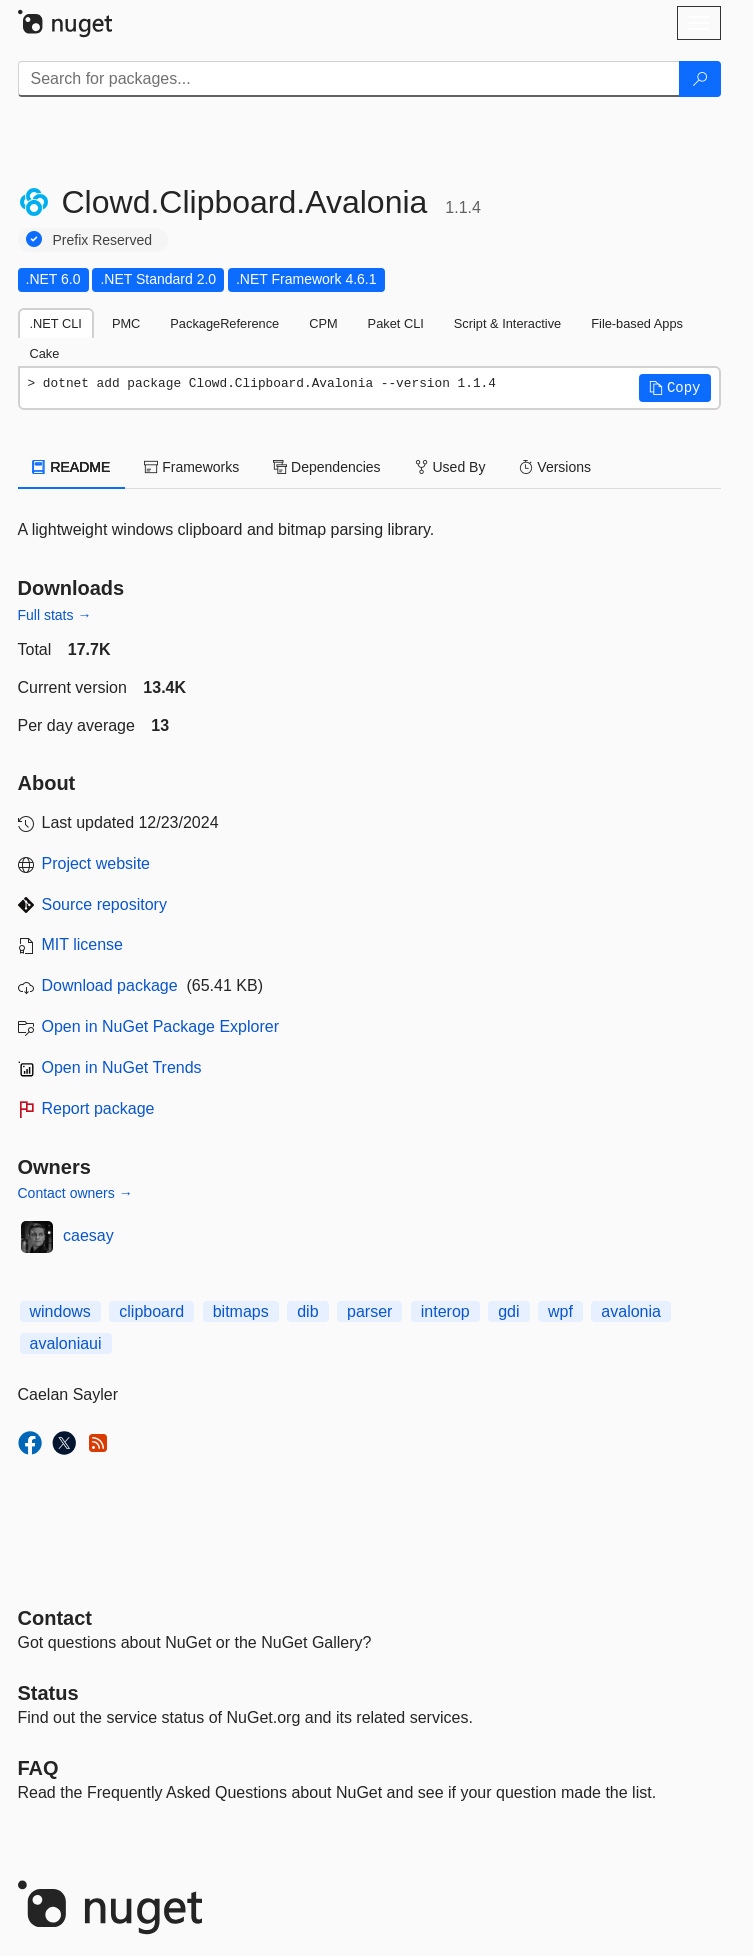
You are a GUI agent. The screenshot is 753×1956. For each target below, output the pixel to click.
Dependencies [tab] (326, 467)
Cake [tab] (45, 353)
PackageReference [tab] (224, 323)
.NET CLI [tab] (56, 323)
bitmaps (241, 1311)
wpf (560, 1311)
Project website (96, 863)
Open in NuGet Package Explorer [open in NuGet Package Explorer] (160, 1026)
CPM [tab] (323, 323)
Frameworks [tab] (191, 467)
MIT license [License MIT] (83, 944)
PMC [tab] (126, 323)
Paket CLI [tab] (396, 323)
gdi (508, 1311)
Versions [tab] (555, 467)
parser (369, 1311)
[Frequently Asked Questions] (38, 1768)
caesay (88, 1235)
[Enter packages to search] (349, 79)
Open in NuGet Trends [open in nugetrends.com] (122, 1067)
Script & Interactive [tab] (507, 323)
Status (48, 1693)
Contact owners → (75, 1193)
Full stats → (55, 615)
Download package (110, 985)
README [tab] (72, 467)
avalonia (631, 1311)
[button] (675, 388)
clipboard (151, 1311)
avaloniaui (66, 1343)
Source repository (104, 904)
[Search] (700, 79)
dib (307, 1311)
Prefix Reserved (103, 240)
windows (60, 1311)
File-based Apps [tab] (637, 323)
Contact (55, 1618)
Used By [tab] (450, 467)
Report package (98, 1108)
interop (445, 1311)
